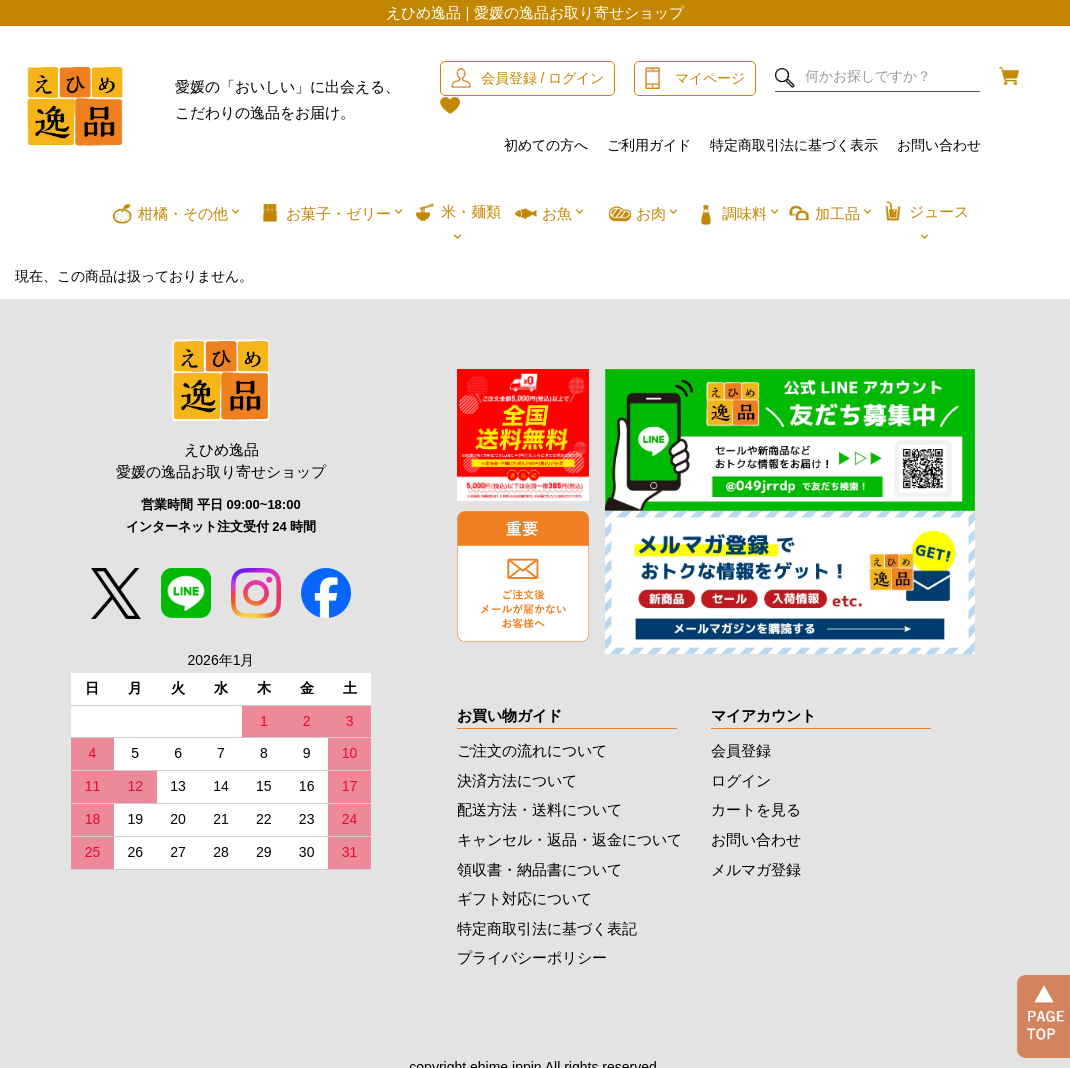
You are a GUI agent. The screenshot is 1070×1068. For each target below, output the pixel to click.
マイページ (710, 78)
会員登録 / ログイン (543, 78)
